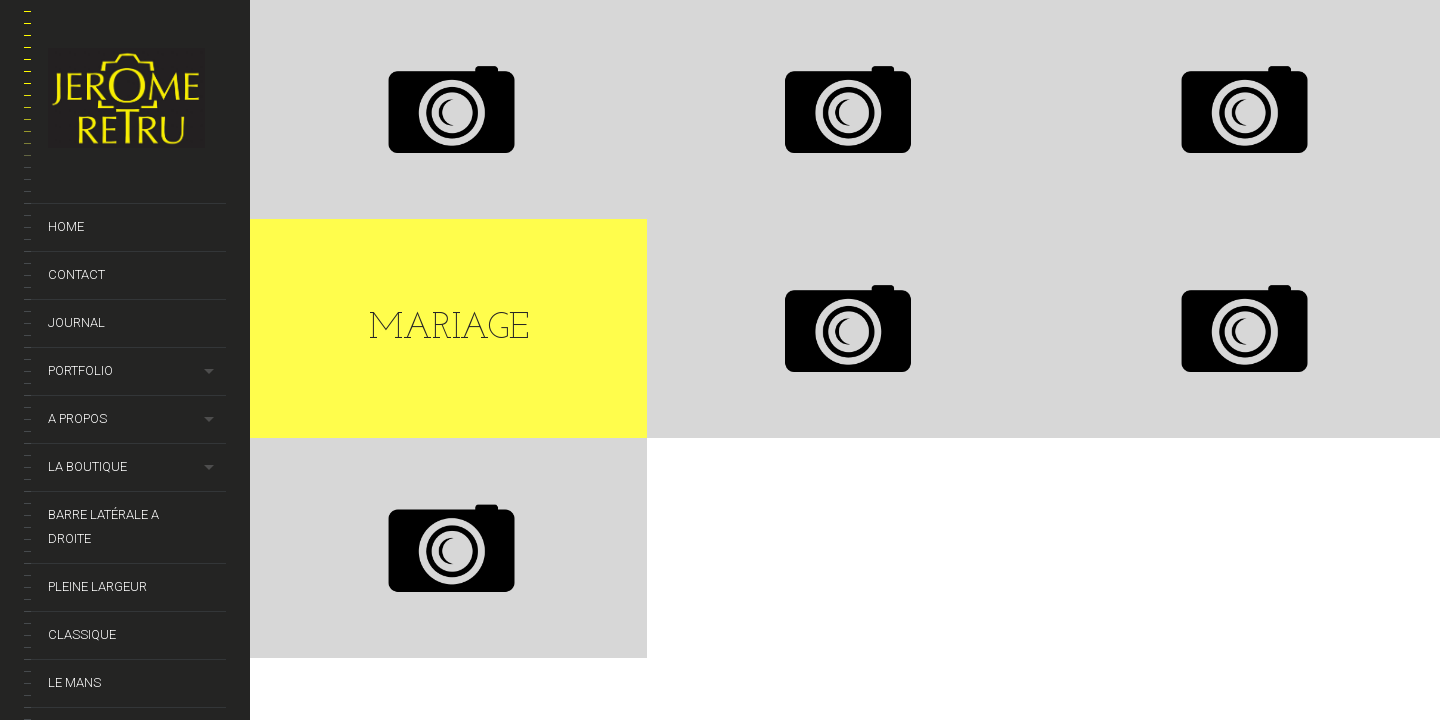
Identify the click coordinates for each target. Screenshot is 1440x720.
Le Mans (74, 682)
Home (66, 226)
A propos (77, 418)
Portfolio (80, 370)
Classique (82, 634)
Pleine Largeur (97, 586)
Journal (76, 322)
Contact (76, 274)
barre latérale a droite (103, 526)
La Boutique (87, 466)
